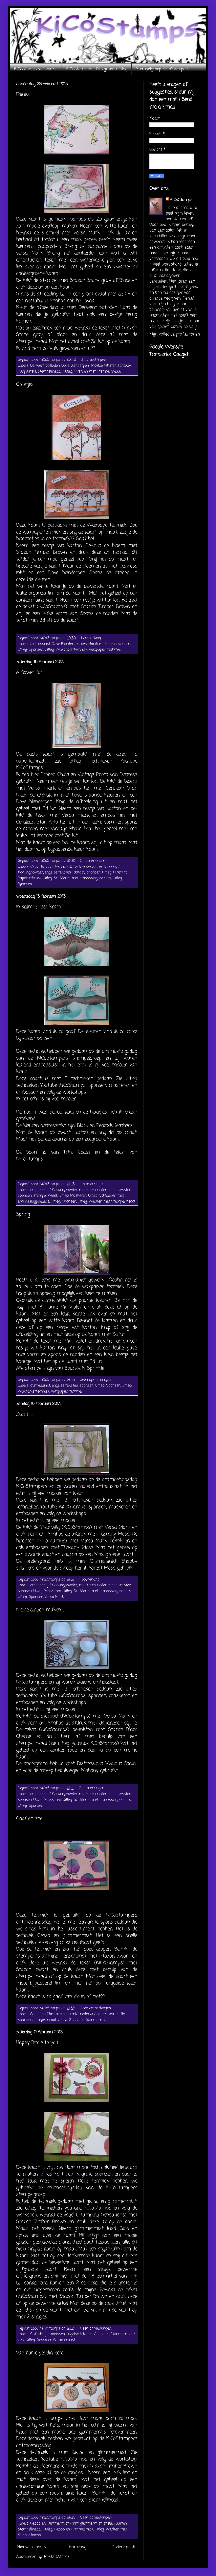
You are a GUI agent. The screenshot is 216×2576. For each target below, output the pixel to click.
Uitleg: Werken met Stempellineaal (92, 371)
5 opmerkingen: (93, 861)
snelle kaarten (115, 2523)
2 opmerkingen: (92, 1788)
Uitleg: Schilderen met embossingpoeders (77, 878)
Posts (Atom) (56, 2557)
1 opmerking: (92, 638)
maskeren (87, 1190)
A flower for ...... (32, 672)
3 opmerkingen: (94, 360)
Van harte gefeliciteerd (40, 2353)
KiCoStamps (181, 200)
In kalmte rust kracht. (40, 907)
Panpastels (27, 371)
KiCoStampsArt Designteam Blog (96, 69)
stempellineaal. (50, 371)
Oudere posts (124, 2547)
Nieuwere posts (31, 2547)
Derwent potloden (45, 365)
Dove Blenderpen (75, 365)
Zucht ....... (25, 1414)
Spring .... (25, 1214)
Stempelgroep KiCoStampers (162, 69)
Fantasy (124, 365)
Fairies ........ (26, 94)
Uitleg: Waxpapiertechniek (66, 649)
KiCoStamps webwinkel (36, 69)
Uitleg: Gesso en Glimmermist (83, 2020)
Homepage (78, 2547)
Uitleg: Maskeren (73, 1195)
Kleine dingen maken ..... (41, 1610)
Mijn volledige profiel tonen (174, 334)
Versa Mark (54, 1597)
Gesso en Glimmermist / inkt (54, 2014)
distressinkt (40, 644)
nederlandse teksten (98, 644)
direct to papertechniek (49, 866)
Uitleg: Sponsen (30, 649)
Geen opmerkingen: (96, 1379)
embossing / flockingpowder (53, 1190)
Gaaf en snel (29, 1818)
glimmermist (91, 2523)
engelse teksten (103, 365)
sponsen (123, 644)
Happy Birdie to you (37, 2042)
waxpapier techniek (105, 649)
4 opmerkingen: (93, 1184)
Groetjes (25, 384)
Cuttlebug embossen (47, 2334)
